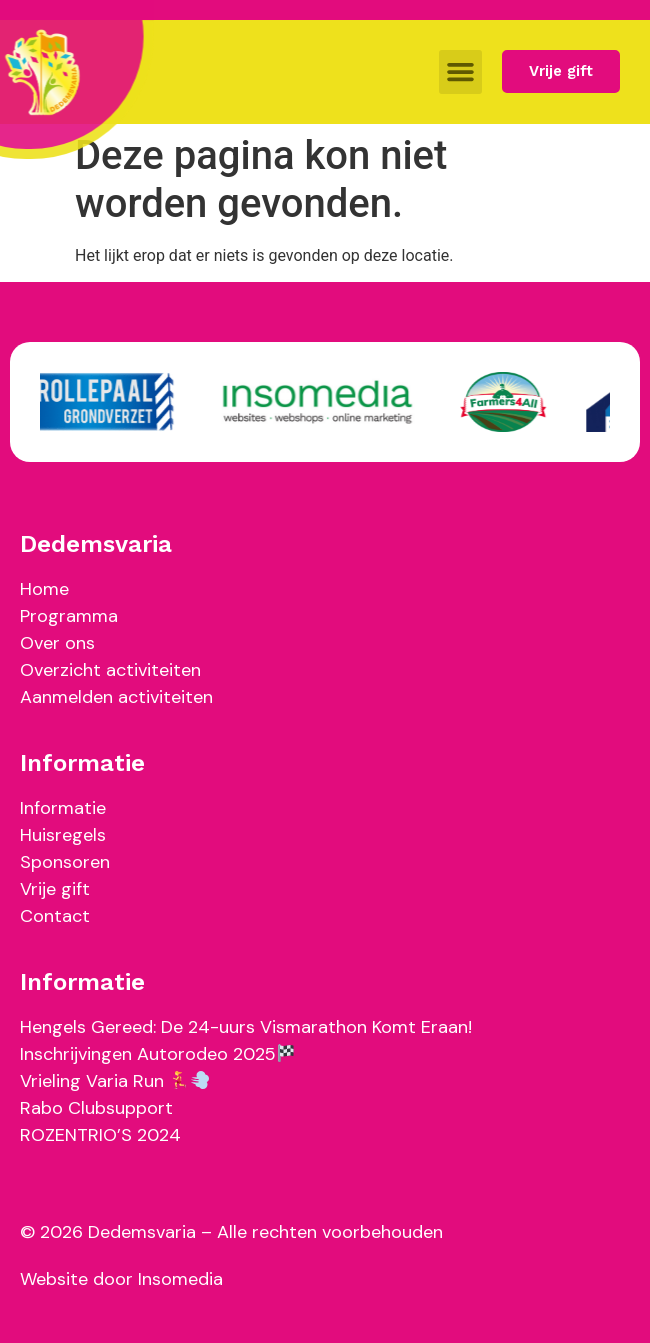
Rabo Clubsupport (96, 1108)
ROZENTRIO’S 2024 (100, 1135)
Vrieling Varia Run (114, 1081)
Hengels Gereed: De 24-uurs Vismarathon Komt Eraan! (246, 1027)
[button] (461, 72)
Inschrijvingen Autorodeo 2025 (157, 1054)
